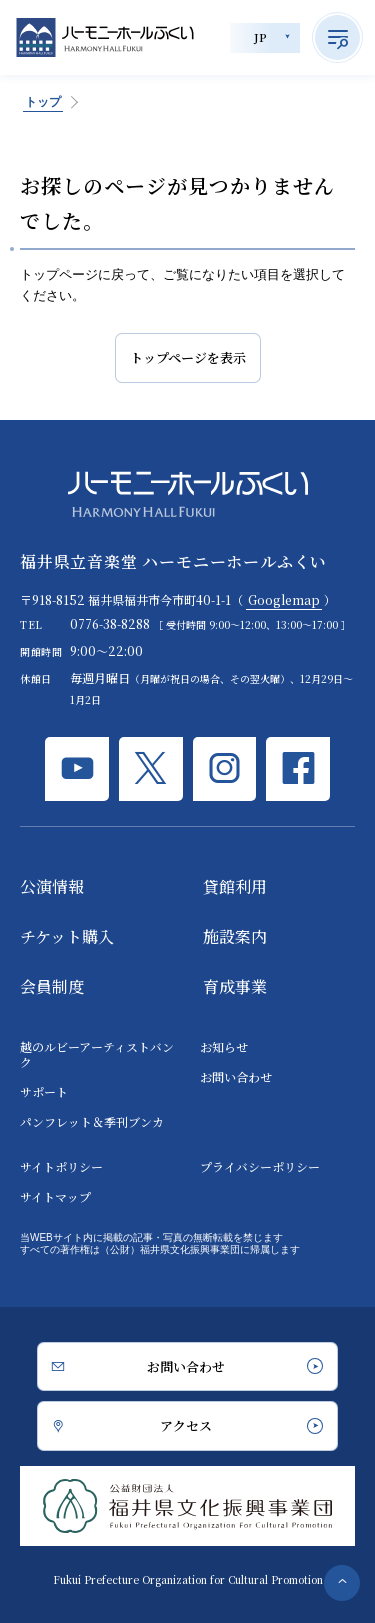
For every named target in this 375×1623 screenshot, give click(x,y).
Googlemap (284, 599)
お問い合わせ (236, 1076)
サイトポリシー (61, 1166)
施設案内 (235, 936)
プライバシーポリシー (260, 1166)
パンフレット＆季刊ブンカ (92, 1121)
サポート (44, 1091)
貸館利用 (235, 886)
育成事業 (235, 986)
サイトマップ (55, 1196)
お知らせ (224, 1046)
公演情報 (52, 886)
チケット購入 (67, 936)
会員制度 (52, 986)
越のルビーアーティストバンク (97, 1054)
